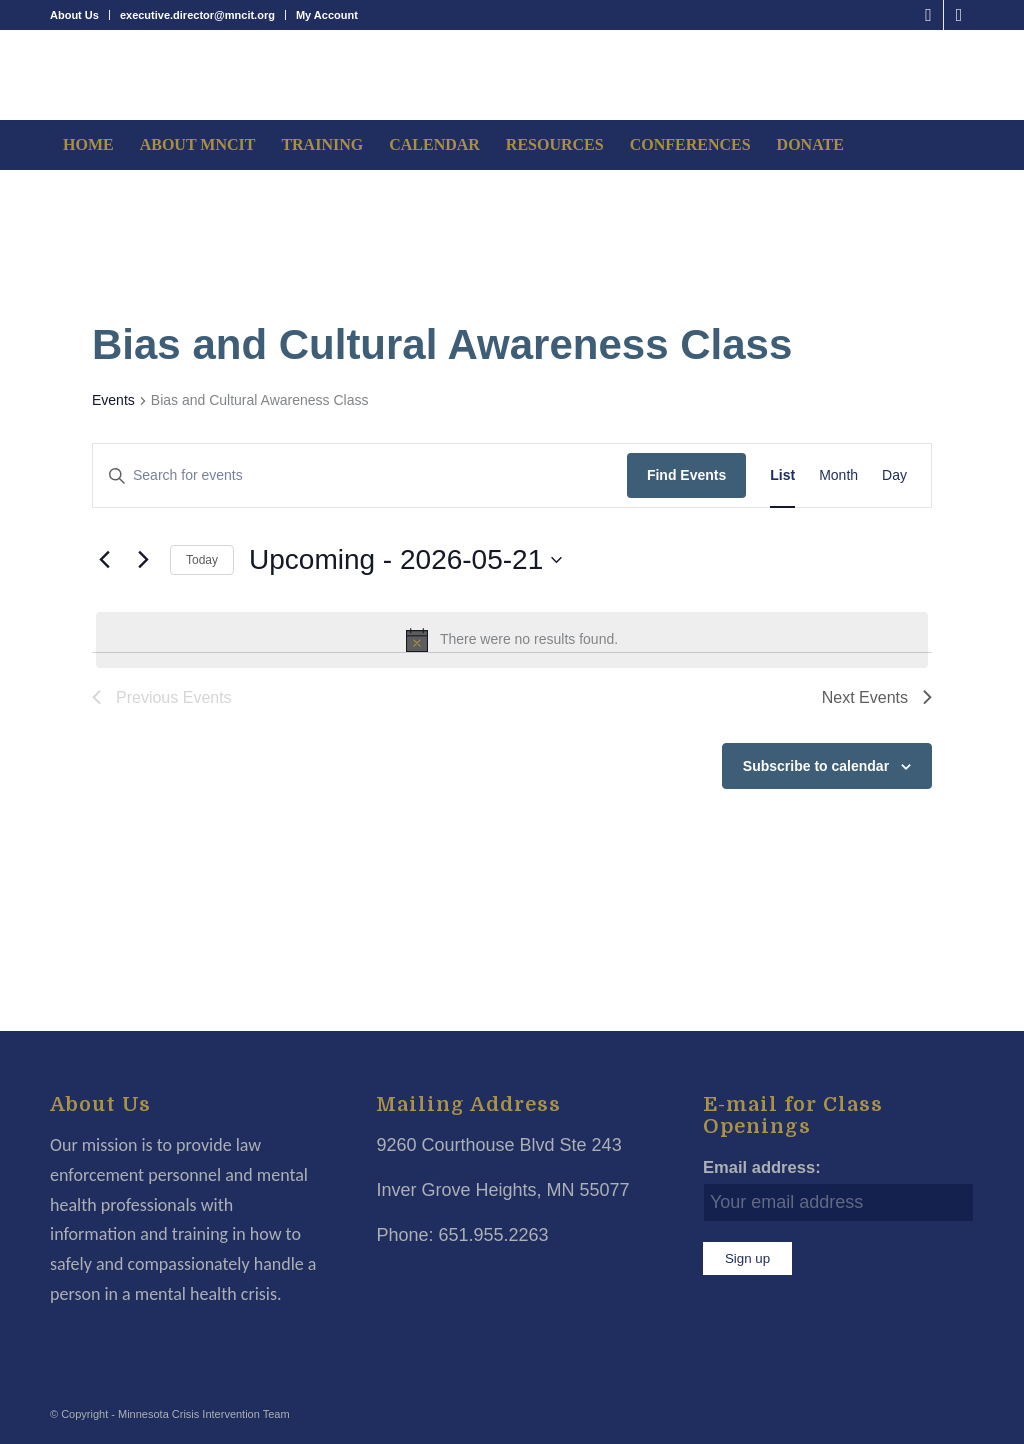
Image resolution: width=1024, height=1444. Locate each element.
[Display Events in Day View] (894, 475)
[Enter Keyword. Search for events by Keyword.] (360, 475)
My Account (327, 15)
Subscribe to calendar (816, 766)
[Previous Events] (104, 560)
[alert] (512, 640)
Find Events (686, 475)
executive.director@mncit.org (197, 15)
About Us (74, 15)
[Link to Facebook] (928, 15)
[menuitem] (80, 15)
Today (202, 560)
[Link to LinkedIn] (959, 15)
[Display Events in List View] (782, 475)
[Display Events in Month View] (838, 475)
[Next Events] (143, 560)
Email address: (762, 1167)
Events (113, 400)
